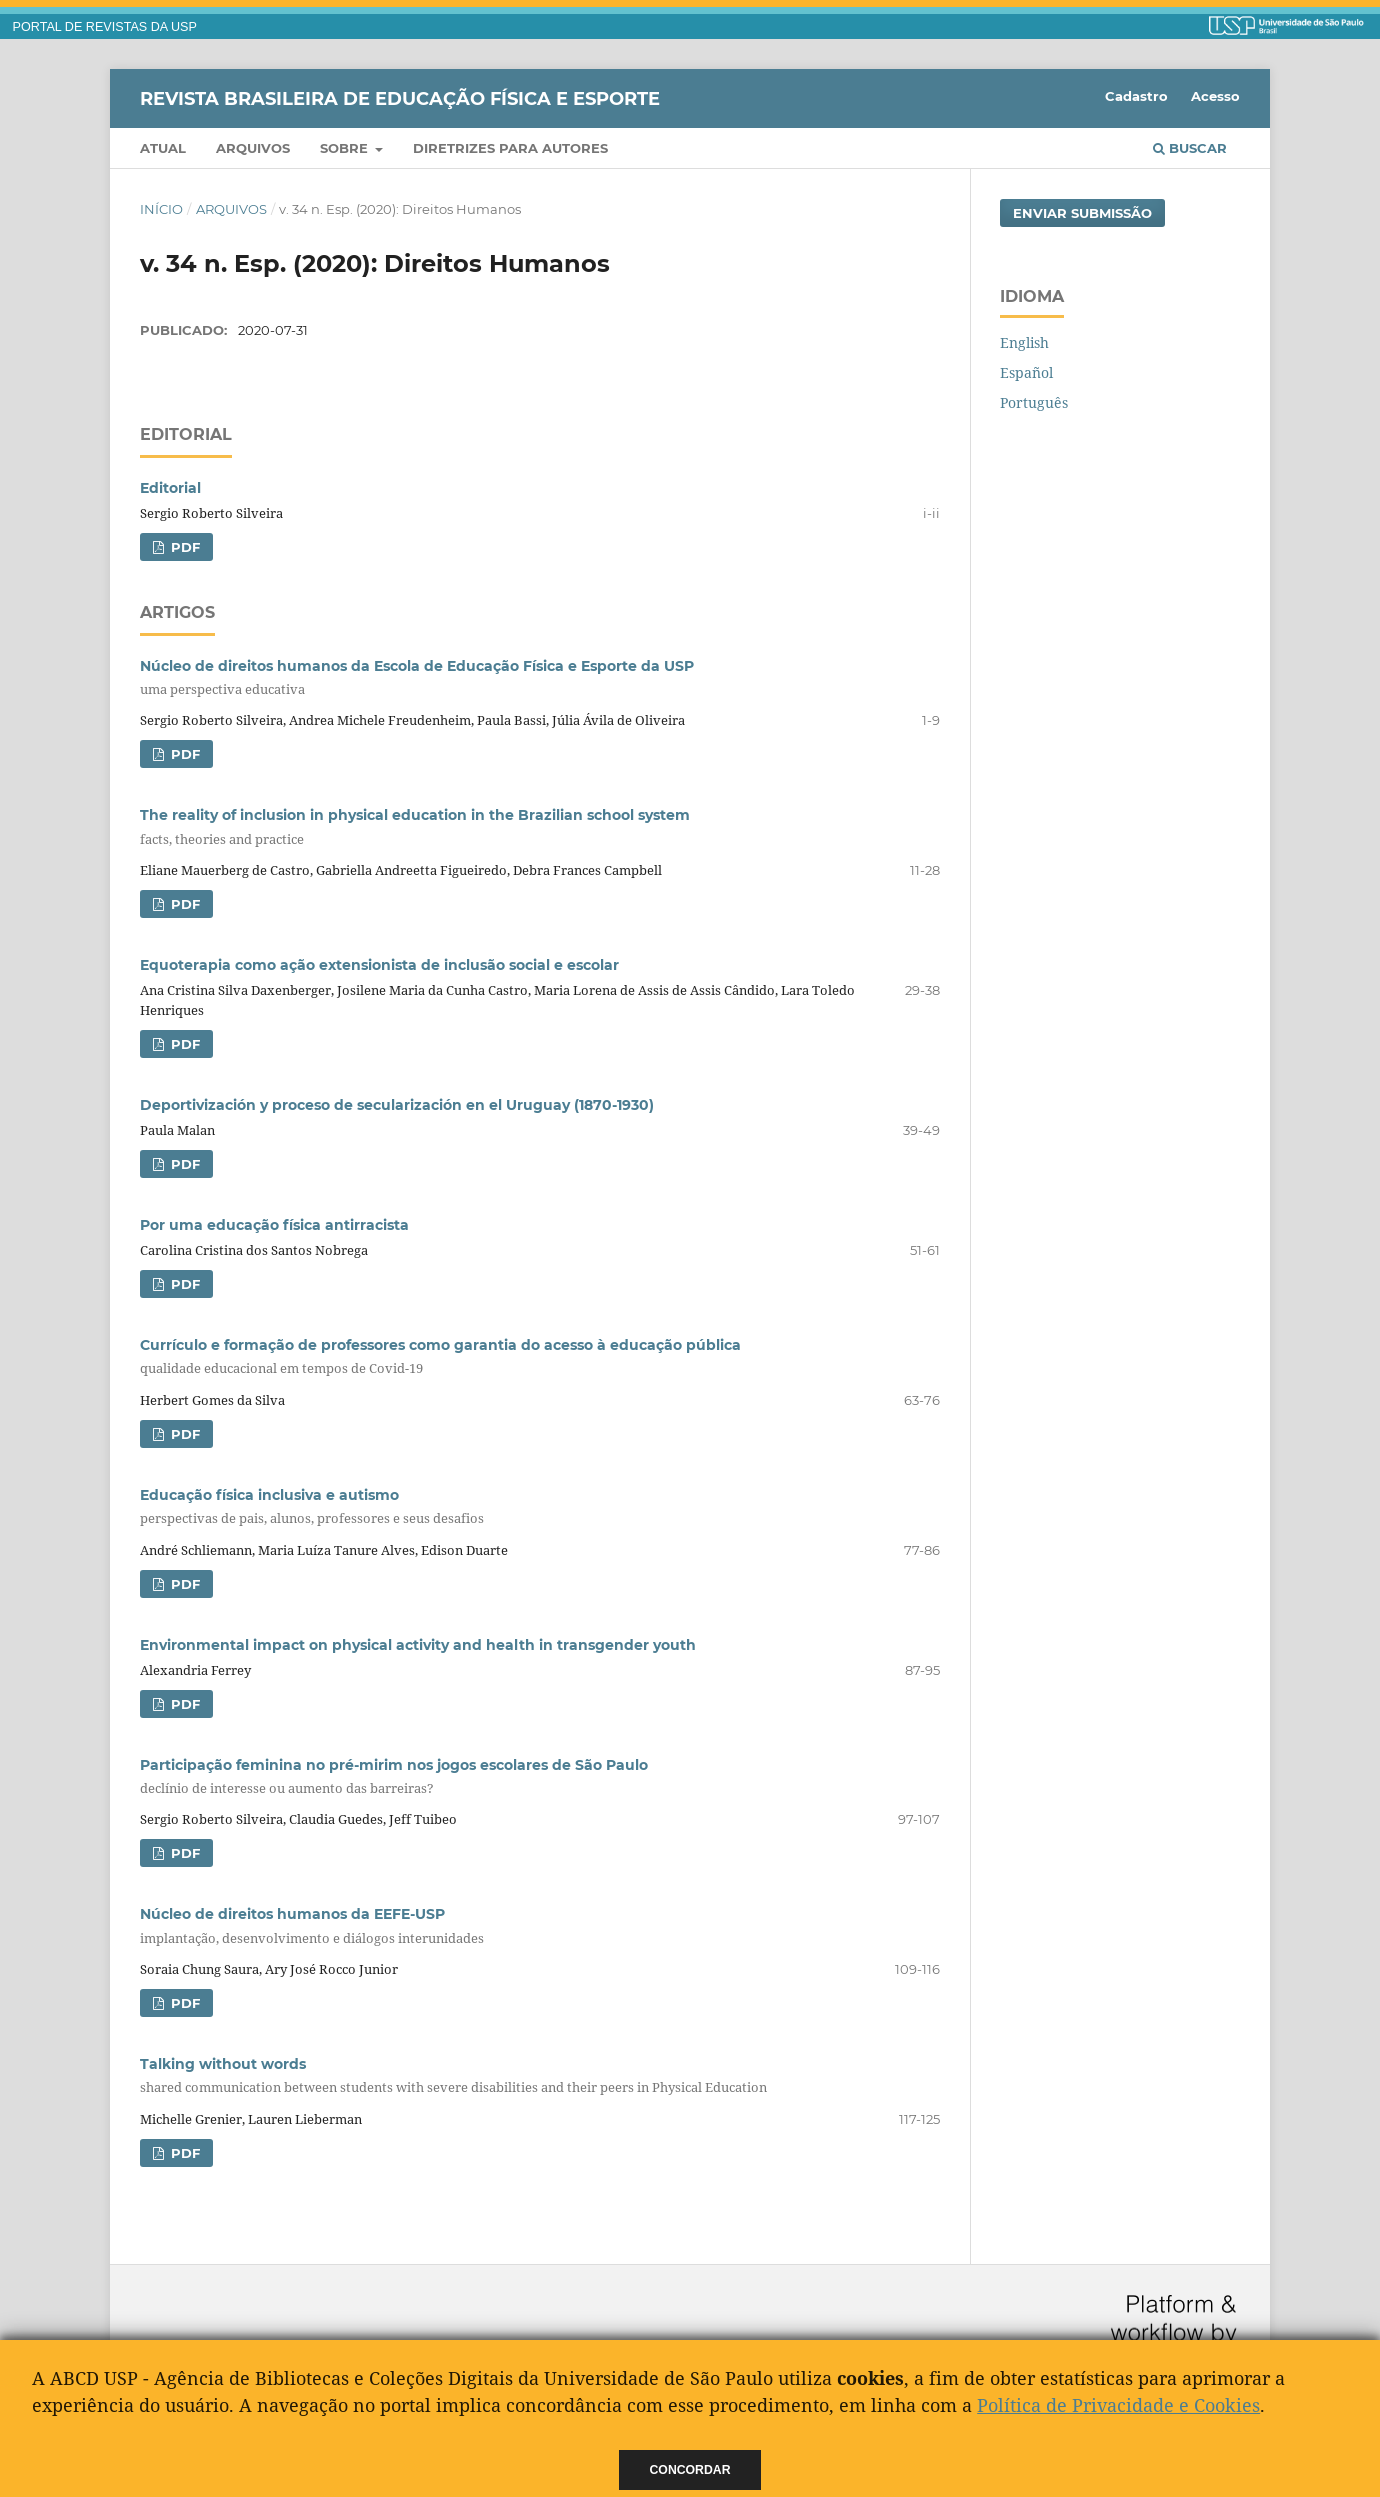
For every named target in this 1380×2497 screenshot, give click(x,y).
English (1024, 342)
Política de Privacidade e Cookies (1118, 2405)
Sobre (346, 148)
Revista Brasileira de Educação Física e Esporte (400, 98)
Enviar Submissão (1082, 213)
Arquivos (253, 148)
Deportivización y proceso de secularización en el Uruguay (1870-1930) (397, 1105)
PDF (183, 547)
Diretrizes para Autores (510, 148)
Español (1026, 372)
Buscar (1190, 148)
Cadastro (1136, 96)
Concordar (690, 2470)
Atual (163, 148)
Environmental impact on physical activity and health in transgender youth (418, 1645)
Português (1034, 402)
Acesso (1215, 96)
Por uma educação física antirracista (274, 1225)
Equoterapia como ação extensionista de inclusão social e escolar (379, 965)
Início (161, 209)
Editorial (170, 488)
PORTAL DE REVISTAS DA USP (105, 27)
